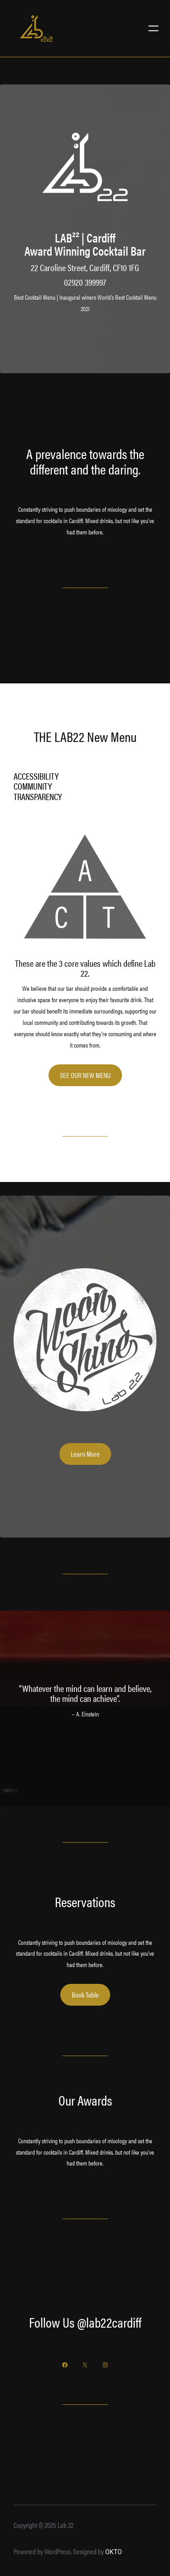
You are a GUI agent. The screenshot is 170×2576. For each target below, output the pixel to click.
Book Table (85, 1994)
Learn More (85, 1454)
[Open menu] (153, 28)
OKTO (113, 2552)
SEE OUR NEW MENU (85, 1075)
